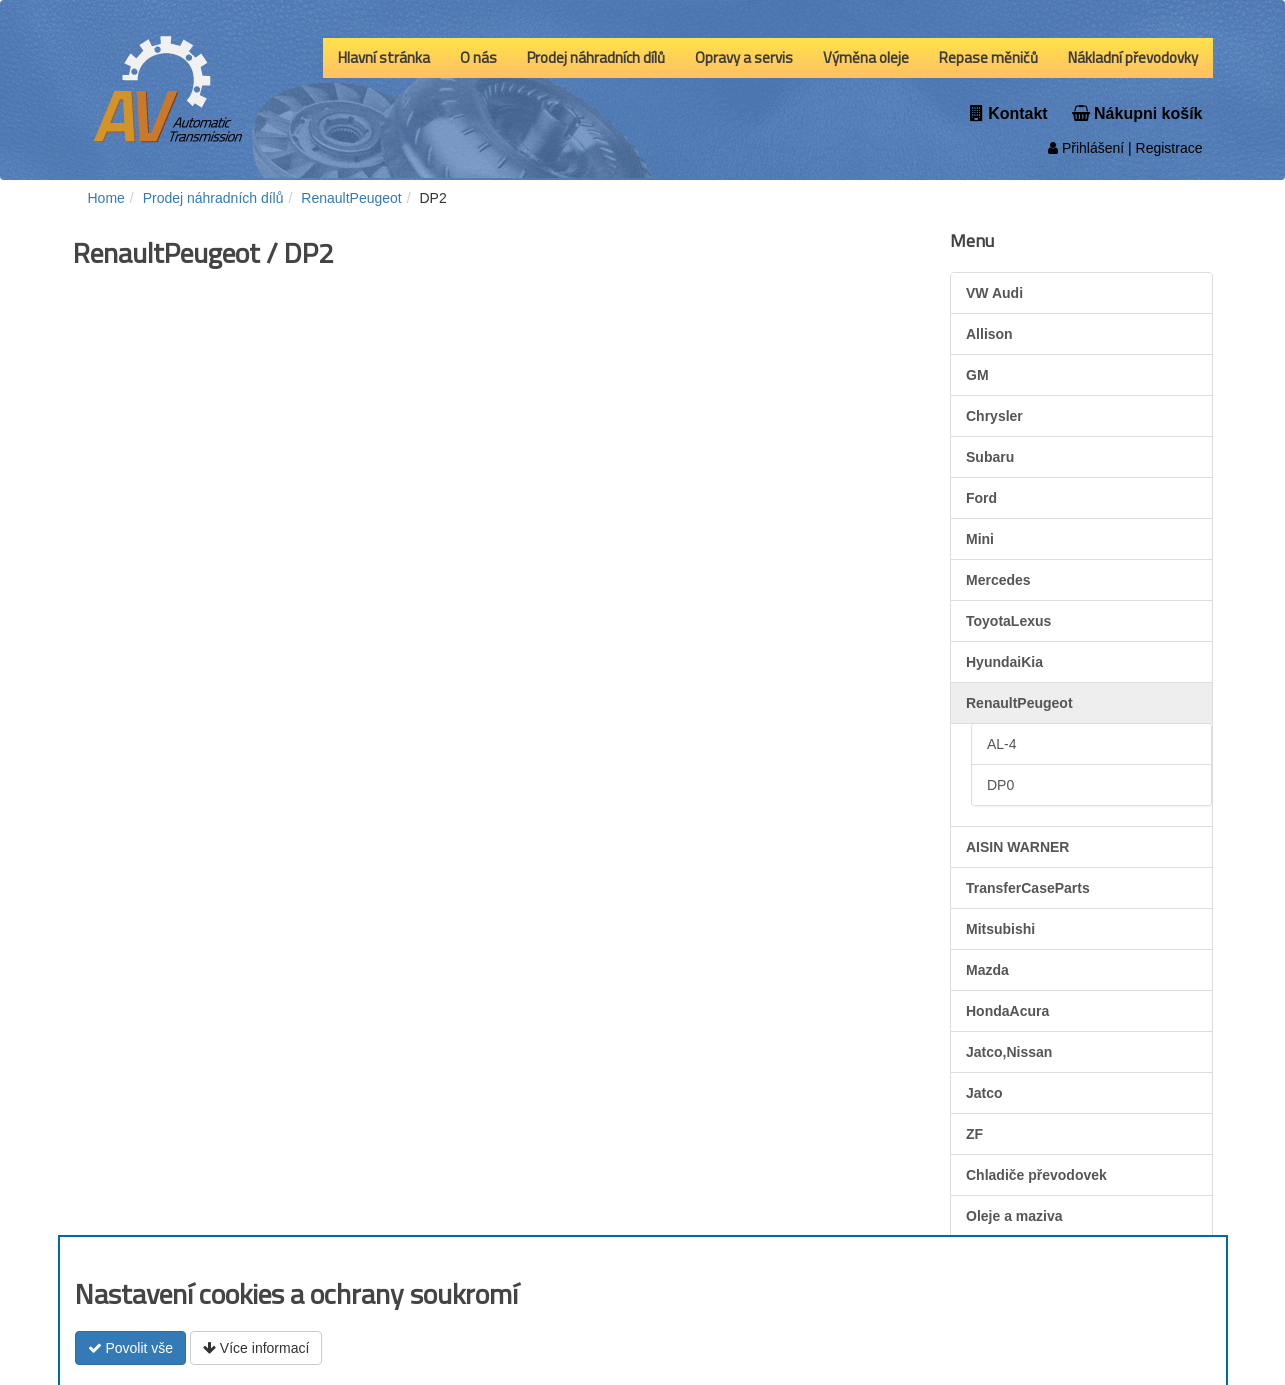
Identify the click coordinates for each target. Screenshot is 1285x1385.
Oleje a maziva (1014, 1216)
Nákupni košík (1137, 113)
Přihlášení (1086, 148)
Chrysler (994, 416)
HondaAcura (1007, 1011)
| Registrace (1163, 148)
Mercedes (998, 580)
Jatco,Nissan (1009, 1052)
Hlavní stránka (384, 57)
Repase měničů (988, 57)
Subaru (990, 457)
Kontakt (1009, 113)
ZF (974, 1134)
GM (977, 375)
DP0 (1000, 785)
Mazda (987, 970)
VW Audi (994, 293)
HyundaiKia (1004, 662)
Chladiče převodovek (1036, 1175)
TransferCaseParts (1028, 888)
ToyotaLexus (1008, 621)
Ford (981, 498)
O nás (478, 57)
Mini (980, 539)
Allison (989, 334)
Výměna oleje (866, 57)
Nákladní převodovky (1133, 57)
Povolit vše (131, 1348)
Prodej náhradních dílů (596, 57)
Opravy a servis (744, 57)
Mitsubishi (1000, 929)
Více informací (256, 1348)
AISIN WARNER (1017, 847)
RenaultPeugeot (1019, 703)
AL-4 (1002, 744)
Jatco (984, 1093)
